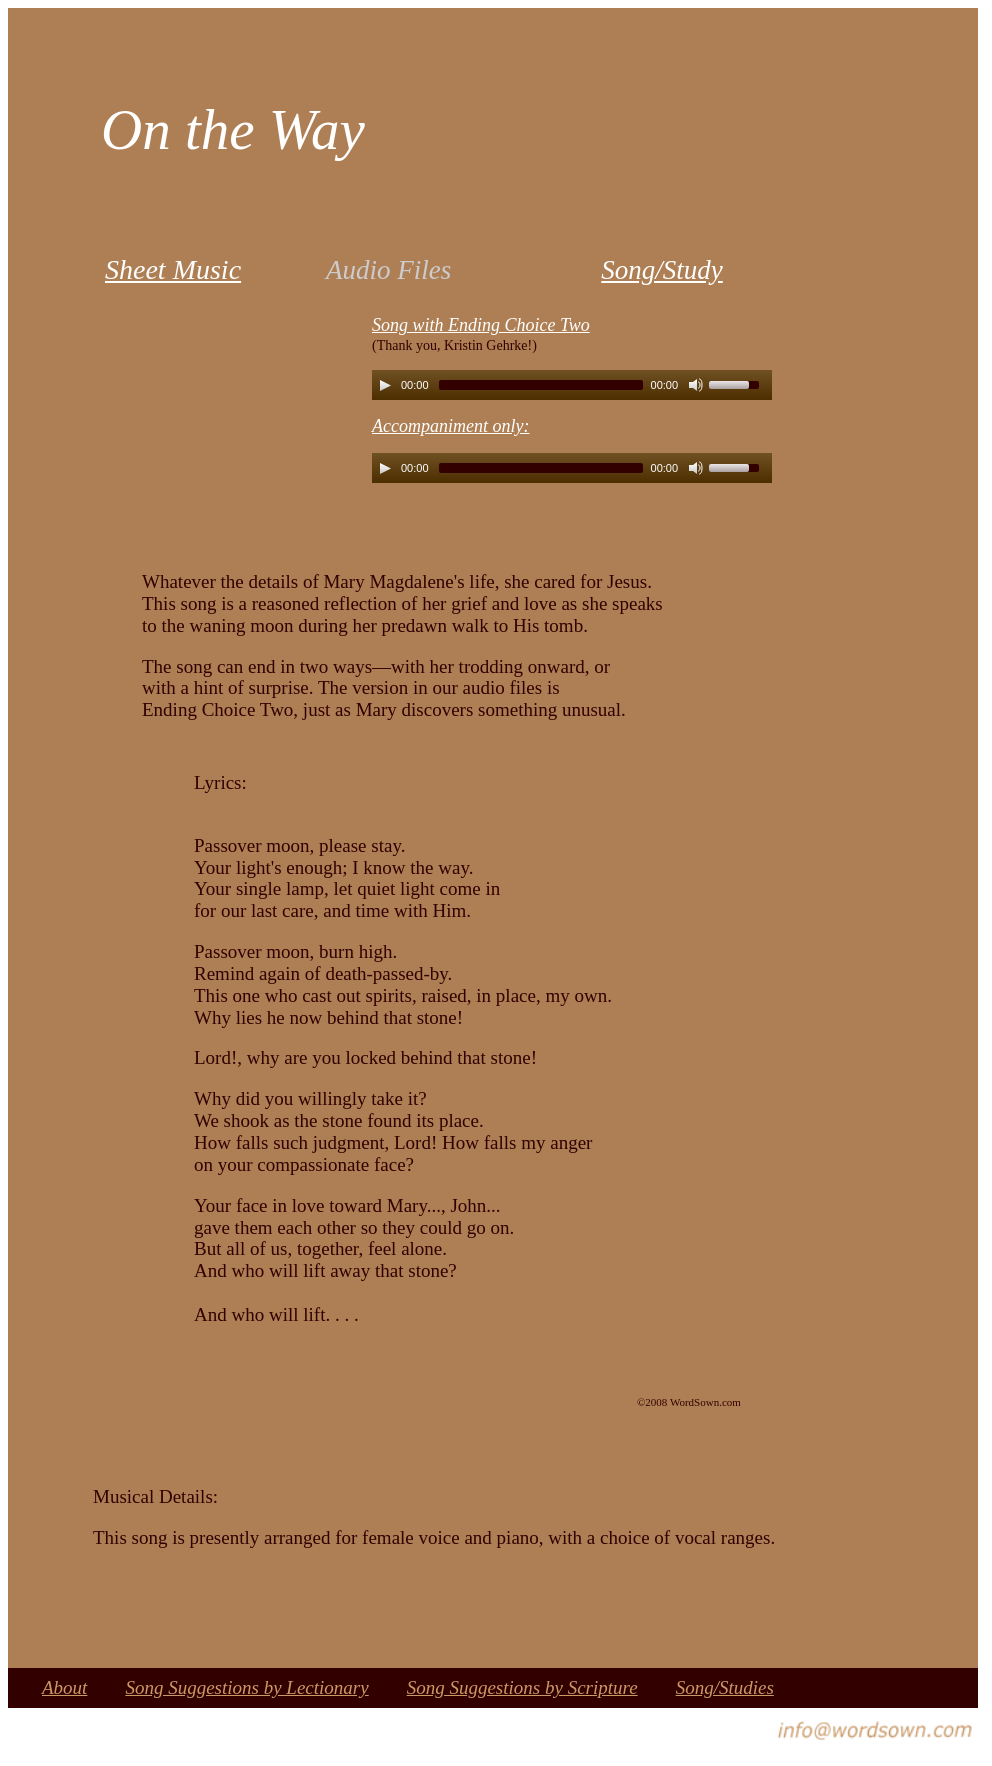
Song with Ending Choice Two (481, 325)
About (64, 1687)
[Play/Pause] (385, 385)
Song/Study (662, 270)
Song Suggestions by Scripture (522, 1687)
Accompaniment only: (450, 426)
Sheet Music (173, 269)
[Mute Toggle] (696, 385)
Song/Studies (725, 1687)
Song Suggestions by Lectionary (246, 1687)
